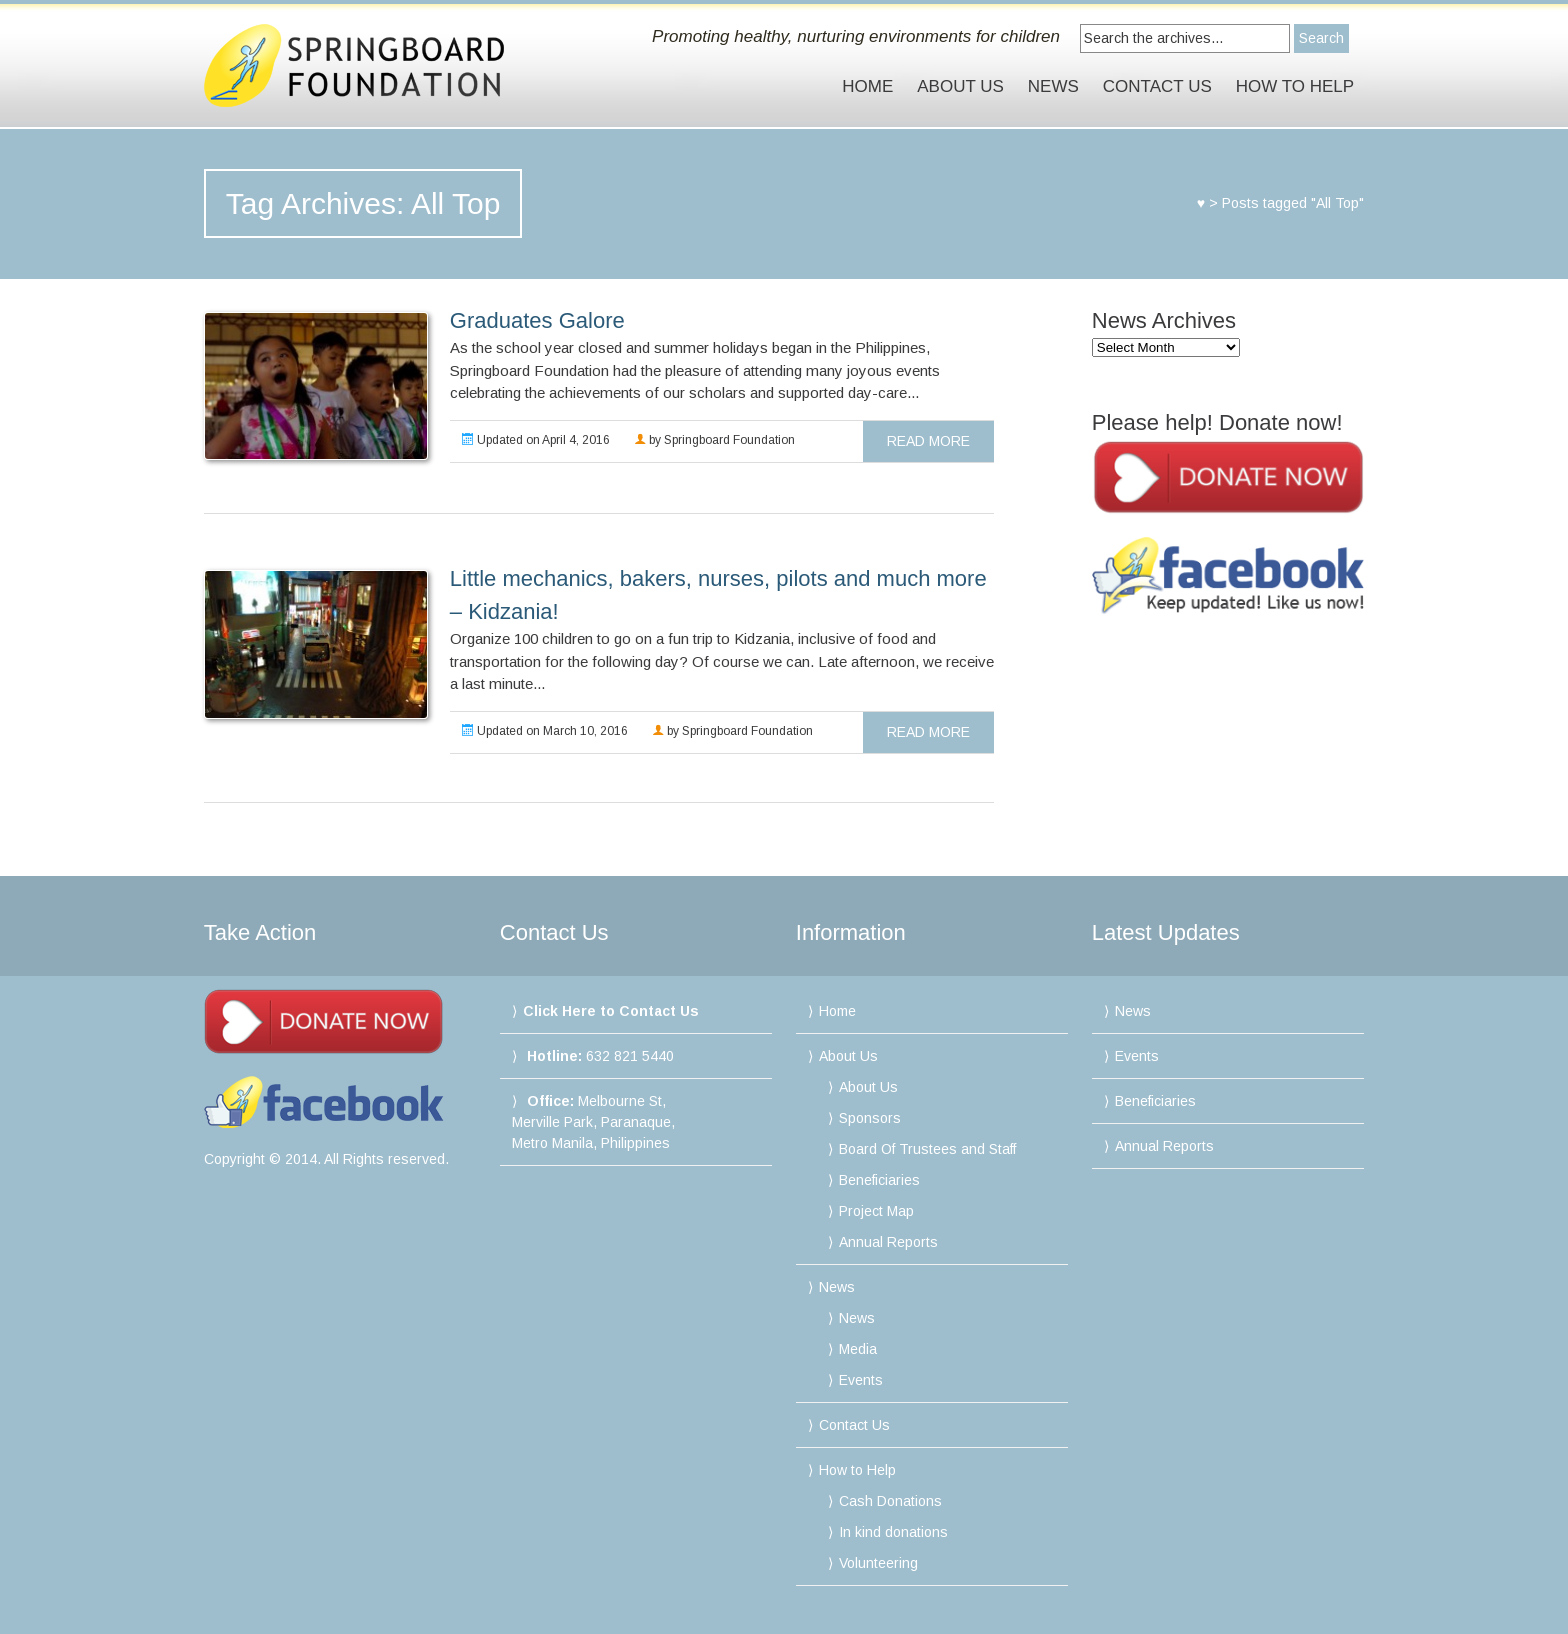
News (1053, 86)
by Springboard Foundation (714, 440)
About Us (960, 86)
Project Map (876, 1211)
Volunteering (878, 1563)
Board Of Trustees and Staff (927, 1149)
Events (861, 1380)
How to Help (1295, 86)
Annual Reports (888, 1242)
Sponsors (870, 1118)
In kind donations (893, 1532)
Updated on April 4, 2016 (536, 440)
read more (928, 441)
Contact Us (1157, 86)
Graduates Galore (537, 320)
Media (858, 1349)
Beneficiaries (879, 1180)
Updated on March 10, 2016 (545, 731)
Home (867, 86)
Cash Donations (890, 1501)
